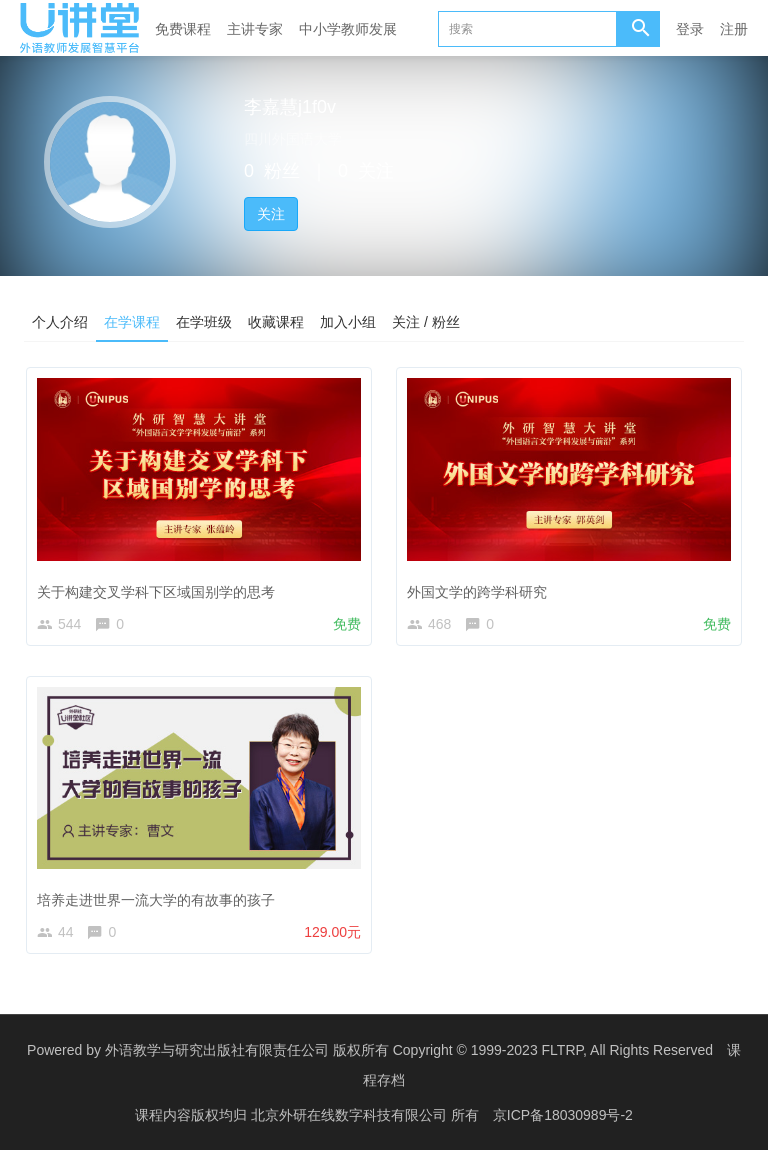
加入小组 (348, 321)
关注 (271, 214)
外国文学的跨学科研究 (477, 591)
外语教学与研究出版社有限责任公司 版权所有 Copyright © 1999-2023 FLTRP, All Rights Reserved (409, 1050)
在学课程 (132, 321)
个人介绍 (60, 321)
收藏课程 (276, 321)
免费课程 (183, 29)
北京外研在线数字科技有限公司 (351, 1115)
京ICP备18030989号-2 (563, 1115)
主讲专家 (255, 29)
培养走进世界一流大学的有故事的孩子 (156, 900)
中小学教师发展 (348, 29)
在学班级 (204, 321)
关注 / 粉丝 (426, 321)
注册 (734, 29)
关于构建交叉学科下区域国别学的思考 (156, 591)
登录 (690, 29)
